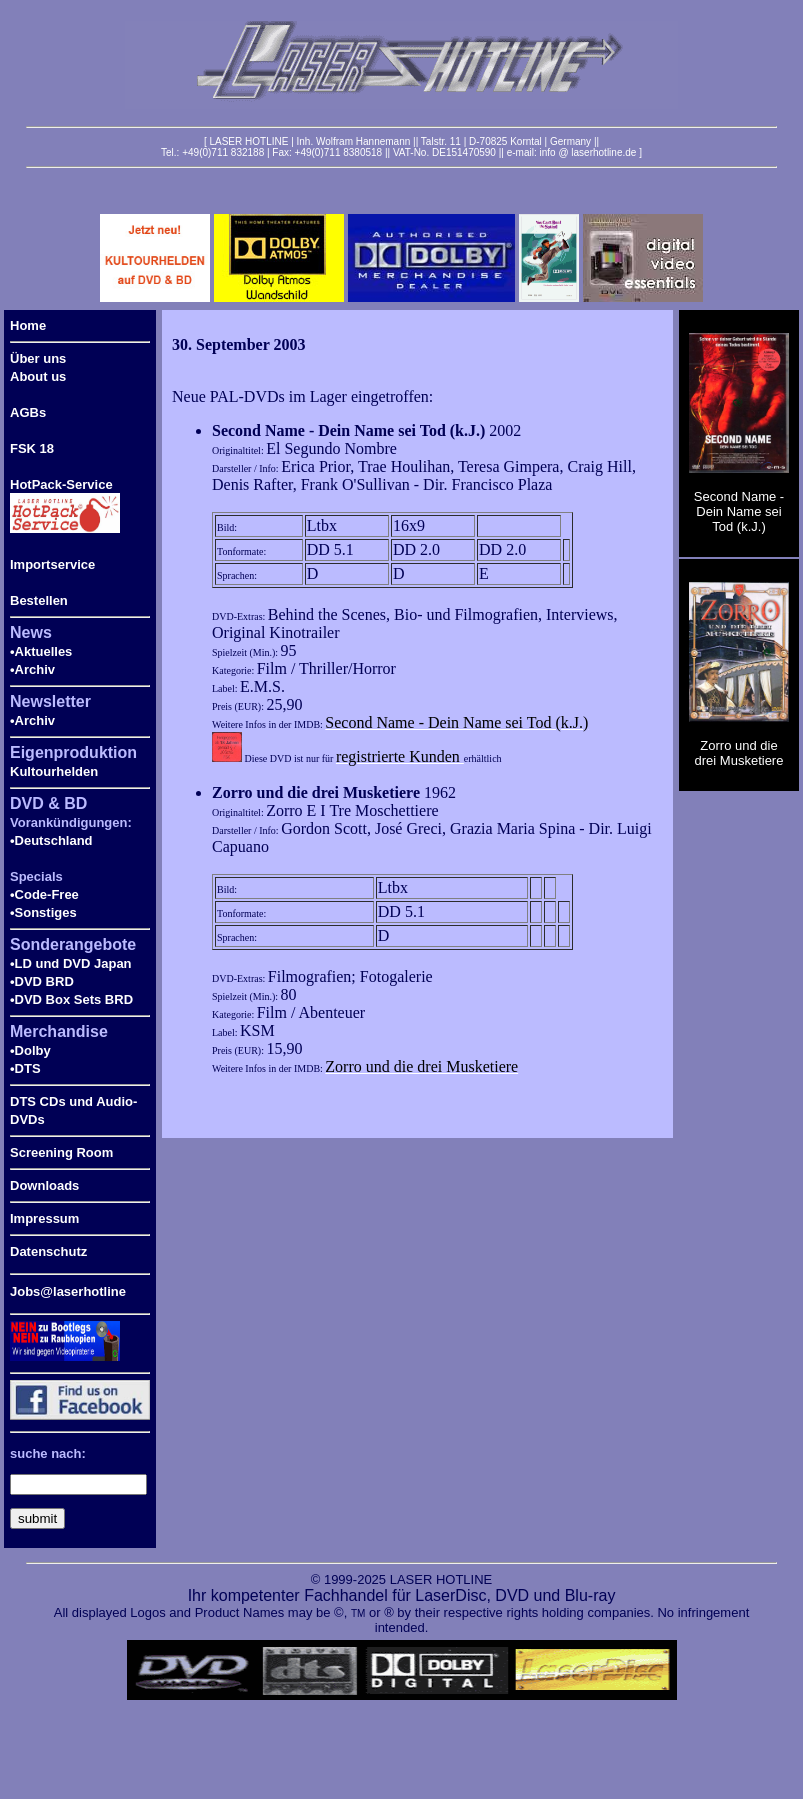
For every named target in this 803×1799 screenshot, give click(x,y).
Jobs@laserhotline (68, 1291)
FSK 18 (32, 448)
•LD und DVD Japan (71, 963)
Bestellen (39, 600)
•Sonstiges (43, 912)
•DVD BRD (42, 981)
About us (38, 376)
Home (28, 325)
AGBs (28, 412)
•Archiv (32, 669)
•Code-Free (44, 894)
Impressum (44, 1218)
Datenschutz (48, 1251)
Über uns (38, 358)
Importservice (52, 564)
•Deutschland (51, 840)
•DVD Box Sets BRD (71, 999)
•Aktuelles (41, 651)
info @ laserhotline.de (587, 152)
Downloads (44, 1185)
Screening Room (61, 1152)
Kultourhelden (54, 771)
